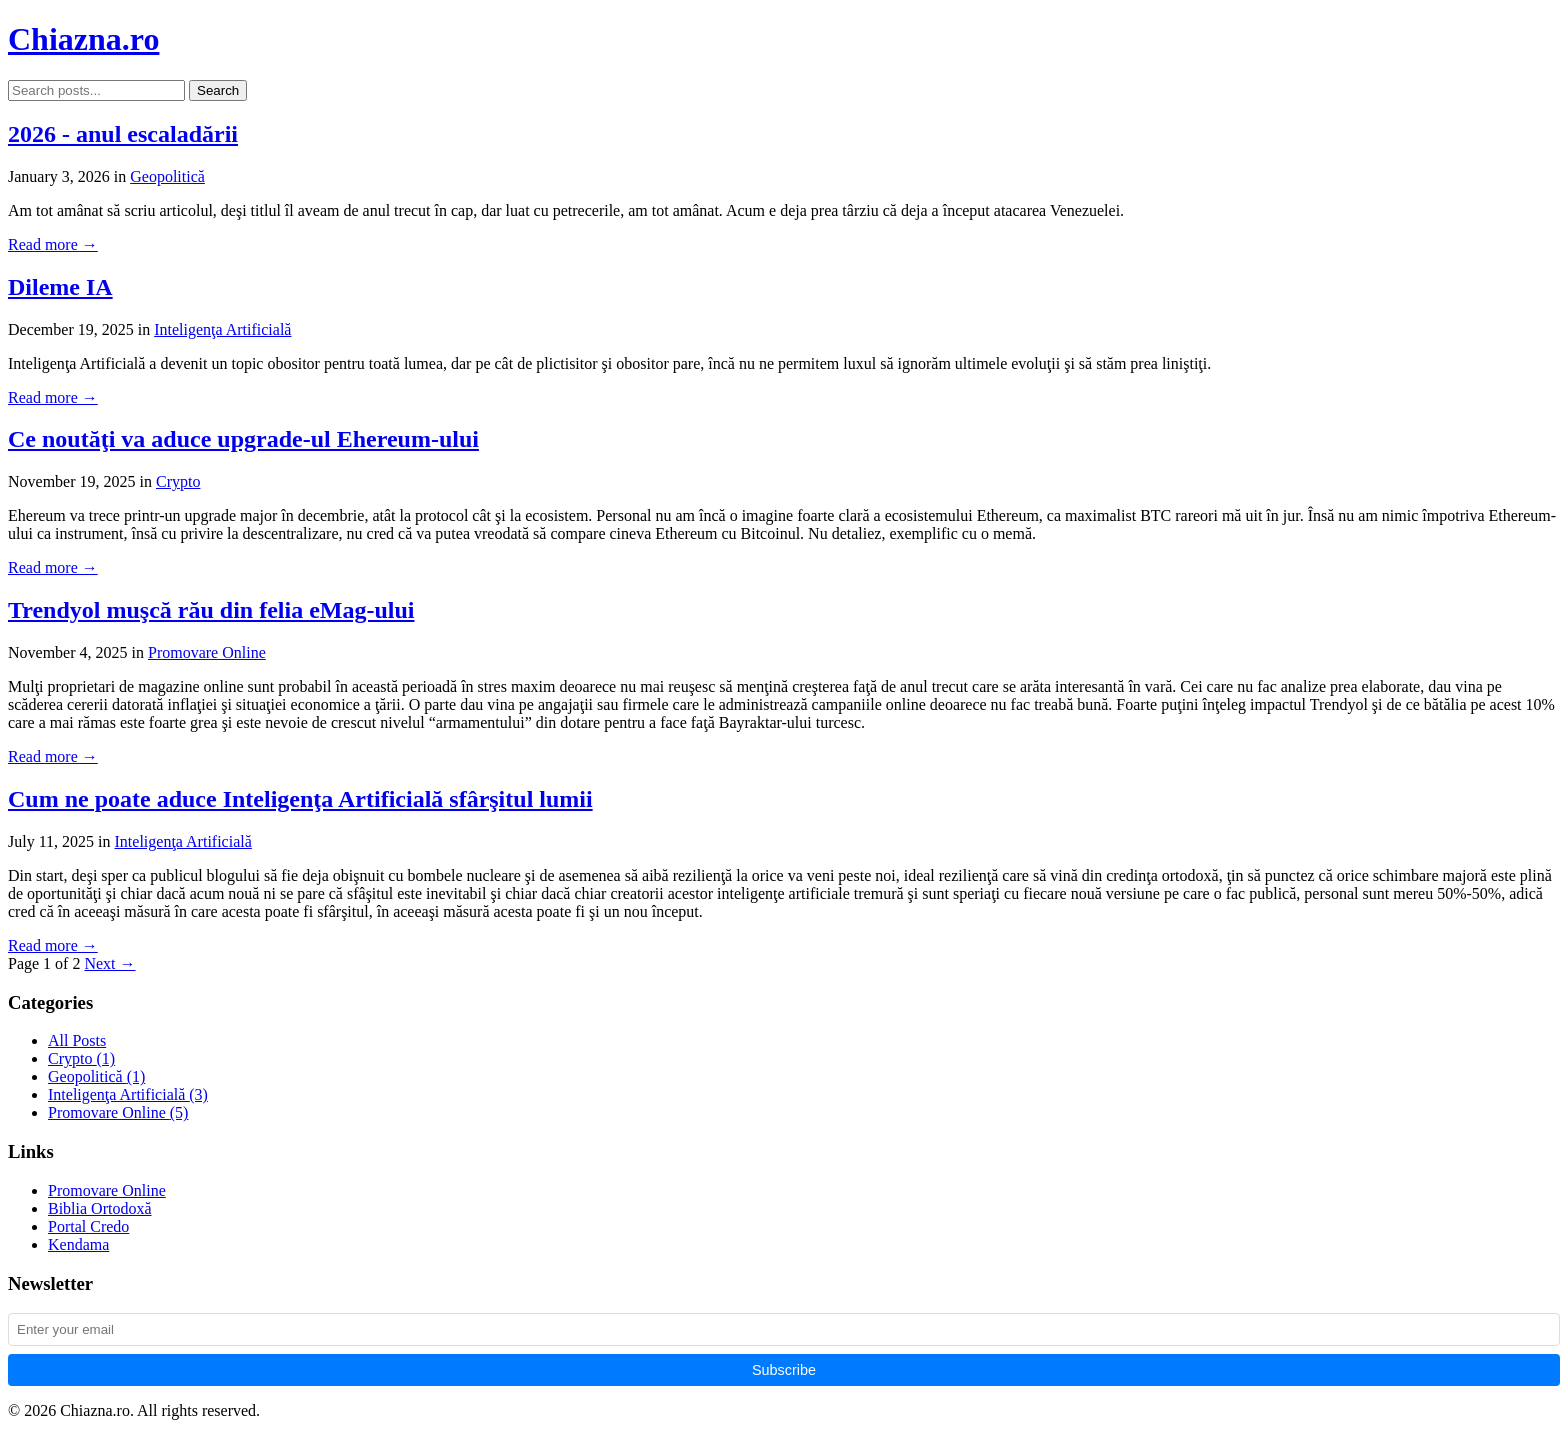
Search (218, 90)
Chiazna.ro (83, 39)
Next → (109, 963)
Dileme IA (60, 287)
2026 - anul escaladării (123, 134)
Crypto (178, 481)
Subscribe (784, 1370)
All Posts (77, 1040)
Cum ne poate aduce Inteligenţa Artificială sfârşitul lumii (300, 799)
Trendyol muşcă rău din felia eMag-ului (211, 610)
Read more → (53, 244)
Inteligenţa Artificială (222, 329)
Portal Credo (88, 1226)
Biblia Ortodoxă (100, 1208)
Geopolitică (167, 176)
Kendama (78, 1244)
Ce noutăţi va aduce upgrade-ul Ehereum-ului (243, 439)
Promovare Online (207, 652)
